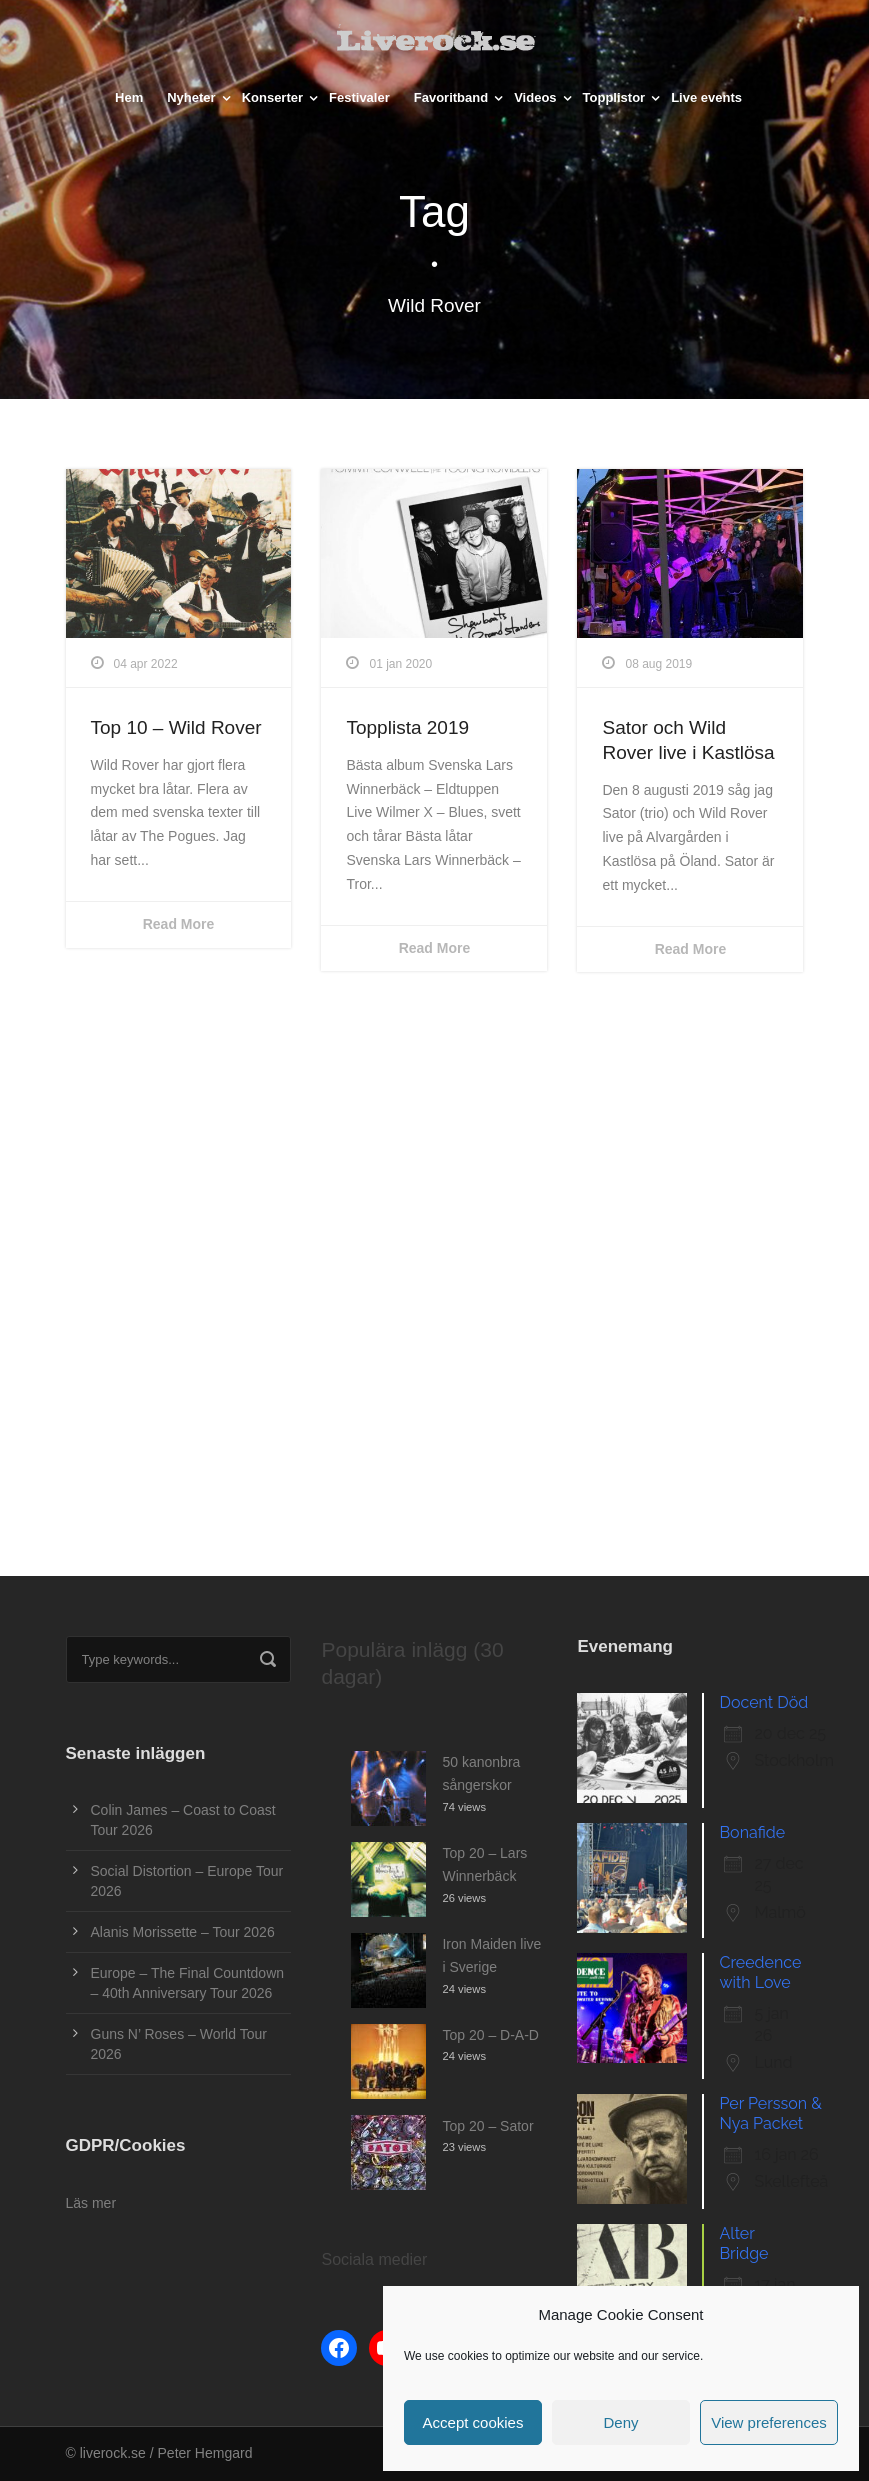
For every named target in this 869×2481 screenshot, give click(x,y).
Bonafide (752, 1832)
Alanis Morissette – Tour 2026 (183, 1932)
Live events (706, 97)
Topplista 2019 (407, 727)
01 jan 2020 (400, 664)
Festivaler (359, 97)
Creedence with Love (760, 1972)
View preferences (769, 2422)
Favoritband (451, 97)
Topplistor (614, 97)
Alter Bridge (743, 2243)
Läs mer (91, 2203)
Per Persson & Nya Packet (770, 2113)
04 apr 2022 (146, 664)
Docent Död (763, 1702)
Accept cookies (473, 2422)
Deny (620, 2422)
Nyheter (191, 97)
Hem (129, 97)
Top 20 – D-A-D (490, 2035)
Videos (535, 97)
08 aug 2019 (658, 664)
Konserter (272, 97)
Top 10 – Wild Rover (176, 727)
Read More (179, 924)
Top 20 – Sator (487, 2126)
